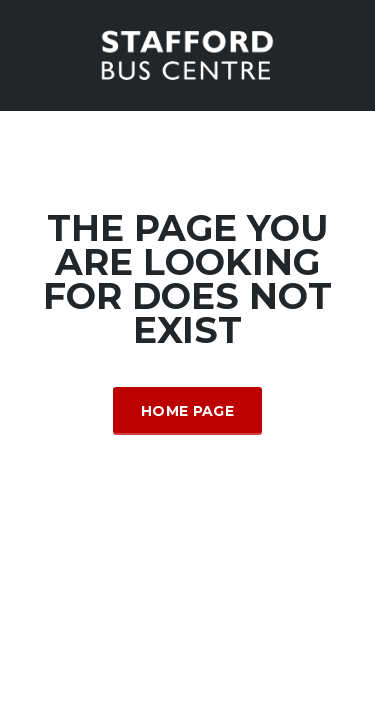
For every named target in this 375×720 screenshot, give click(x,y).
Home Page (187, 411)
